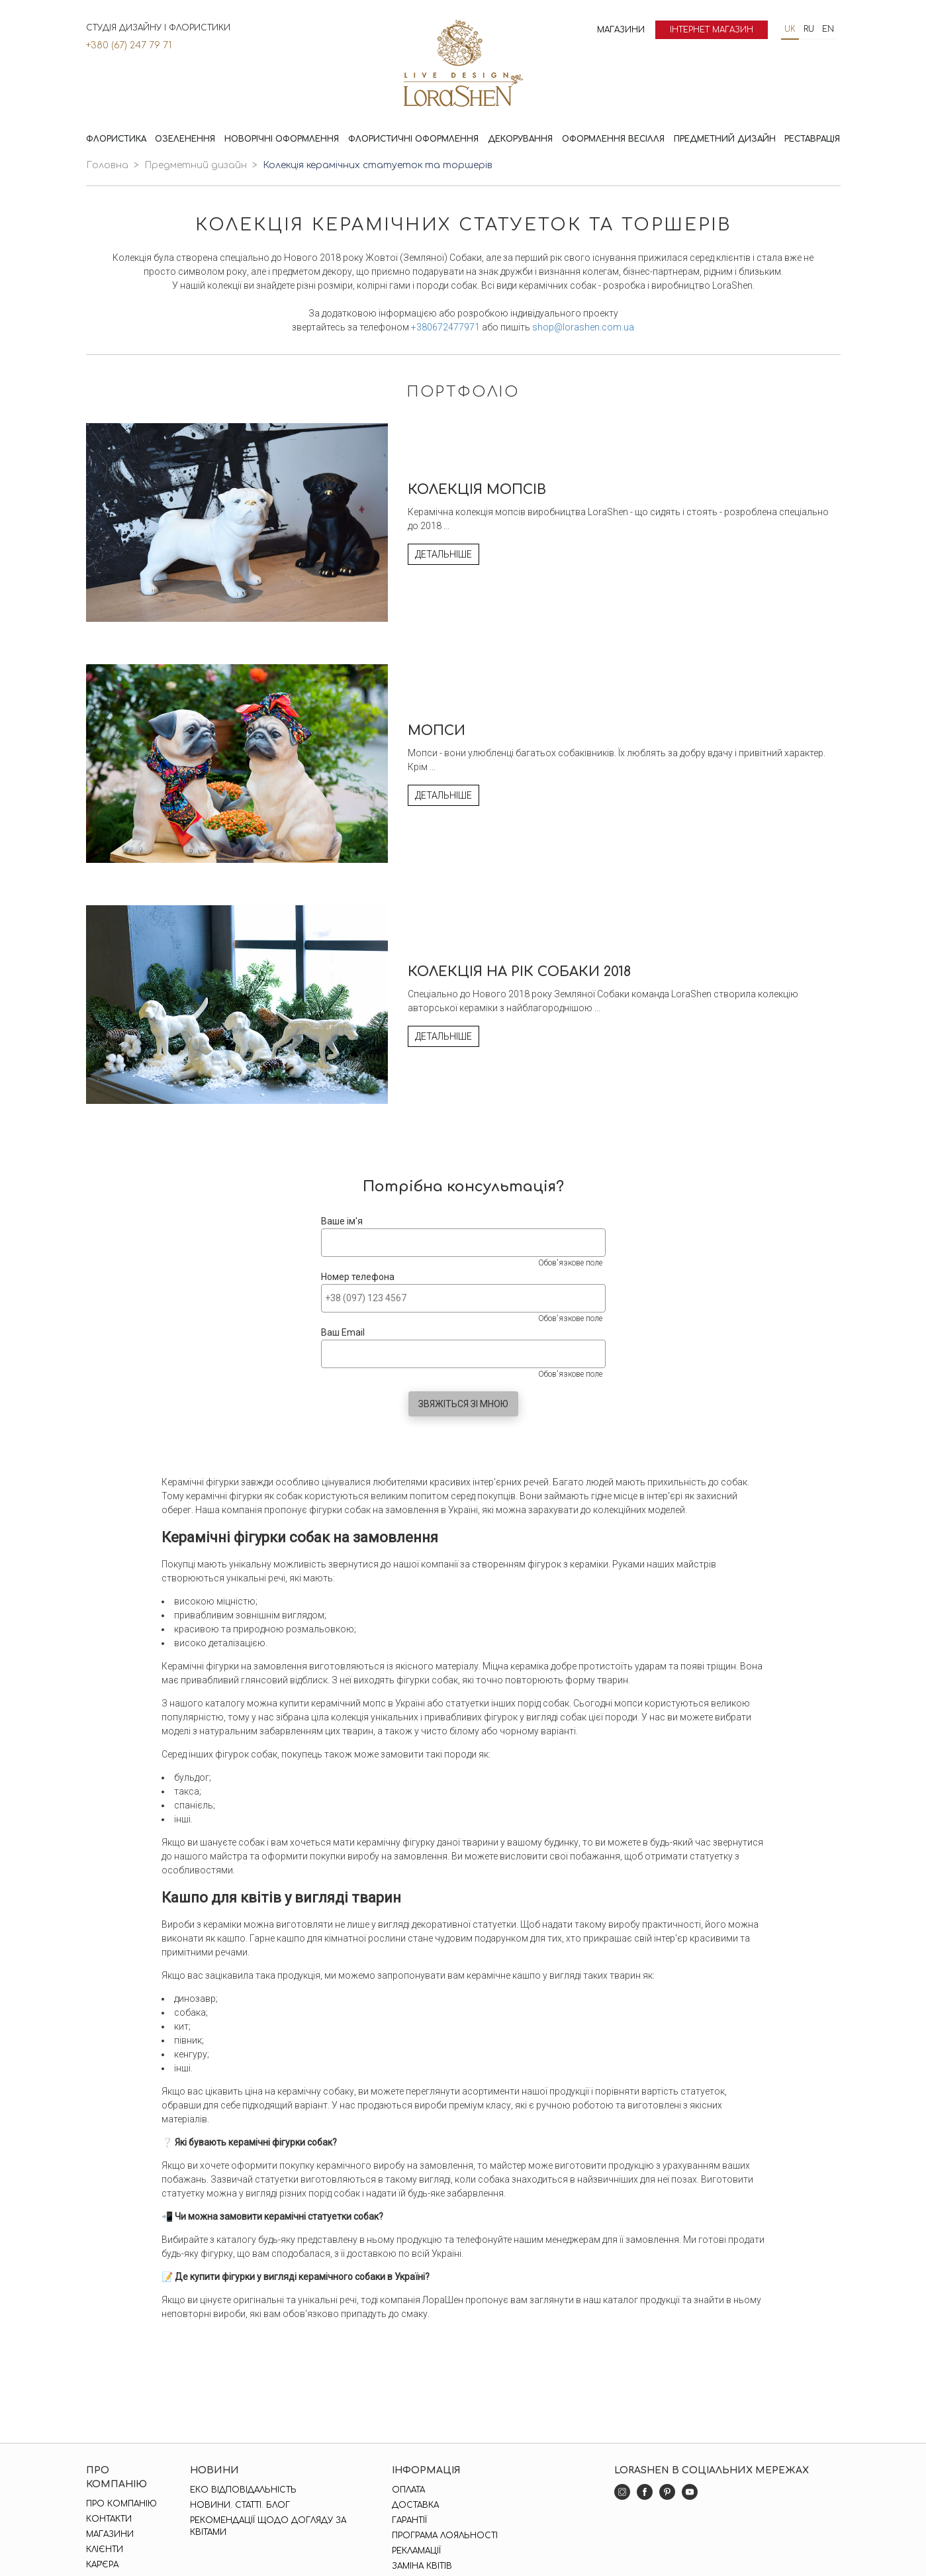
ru (809, 29)
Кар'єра (102, 2564)
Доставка (415, 2505)
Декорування (520, 139)
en (828, 29)
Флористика (116, 139)
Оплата (408, 2490)
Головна (107, 165)
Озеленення (185, 139)
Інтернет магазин (711, 29)
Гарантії (409, 2520)
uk (790, 29)
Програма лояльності (445, 2535)
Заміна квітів (422, 2566)
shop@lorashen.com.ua (583, 327)
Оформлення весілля (613, 139)
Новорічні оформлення (281, 139)
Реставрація (812, 139)
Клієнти (104, 2549)
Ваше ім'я (342, 1221)
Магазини (621, 29)
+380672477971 (445, 327)
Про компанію (121, 2503)
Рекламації (416, 2550)
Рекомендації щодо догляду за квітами (268, 2526)
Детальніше (443, 554)
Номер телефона (357, 1276)
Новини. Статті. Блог (240, 2505)
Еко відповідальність (243, 2490)
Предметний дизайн (725, 139)
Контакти (109, 2519)
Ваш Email (343, 1332)
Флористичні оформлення (413, 139)
